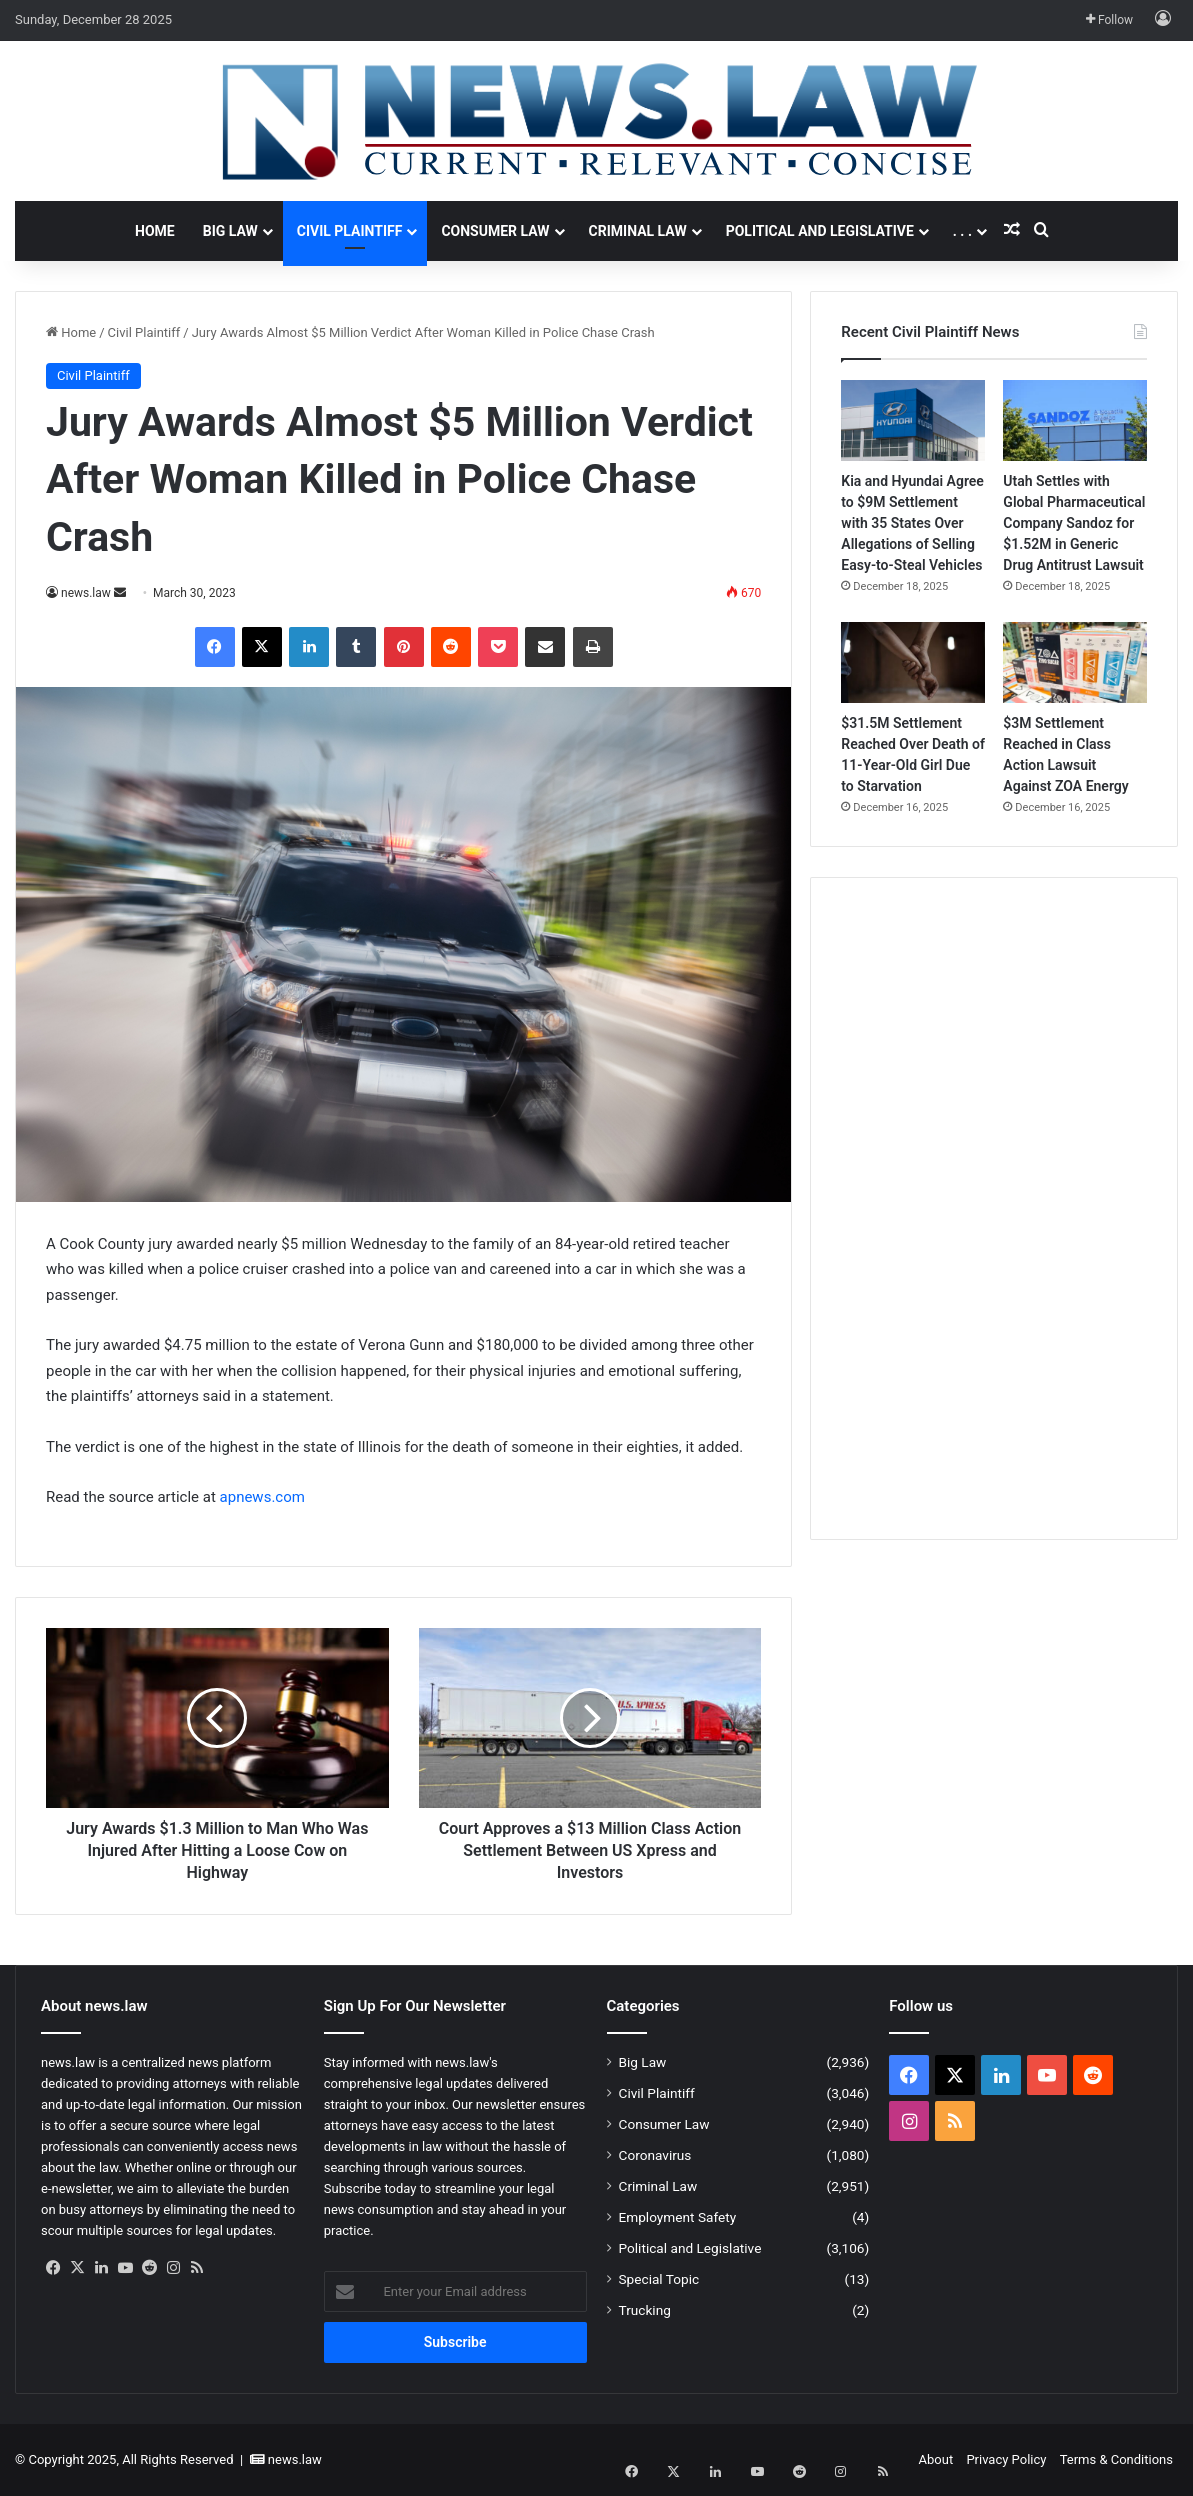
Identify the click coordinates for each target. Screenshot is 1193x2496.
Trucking (645, 2310)
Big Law (230, 231)
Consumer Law (495, 231)
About (936, 2459)
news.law (86, 593)
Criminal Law (638, 231)
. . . (962, 231)
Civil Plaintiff (350, 231)
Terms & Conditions (1116, 2459)
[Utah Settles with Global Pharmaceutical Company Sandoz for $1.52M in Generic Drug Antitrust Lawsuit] (1075, 420)
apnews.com (262, 1497)
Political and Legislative (820, 231)
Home (155, 231)
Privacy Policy (1006, 2459)
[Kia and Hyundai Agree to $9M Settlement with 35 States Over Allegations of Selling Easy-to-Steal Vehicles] (913, 420)
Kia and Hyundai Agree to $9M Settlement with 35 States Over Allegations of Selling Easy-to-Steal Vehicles (912, 523)
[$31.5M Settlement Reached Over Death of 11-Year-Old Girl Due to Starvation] (913, 662)
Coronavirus (655, 2155)
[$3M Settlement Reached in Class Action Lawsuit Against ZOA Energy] (1075, 662)
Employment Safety (678, 2217)
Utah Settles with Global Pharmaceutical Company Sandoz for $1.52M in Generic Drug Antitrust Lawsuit (1074, 523)
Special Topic (659, 2279)
